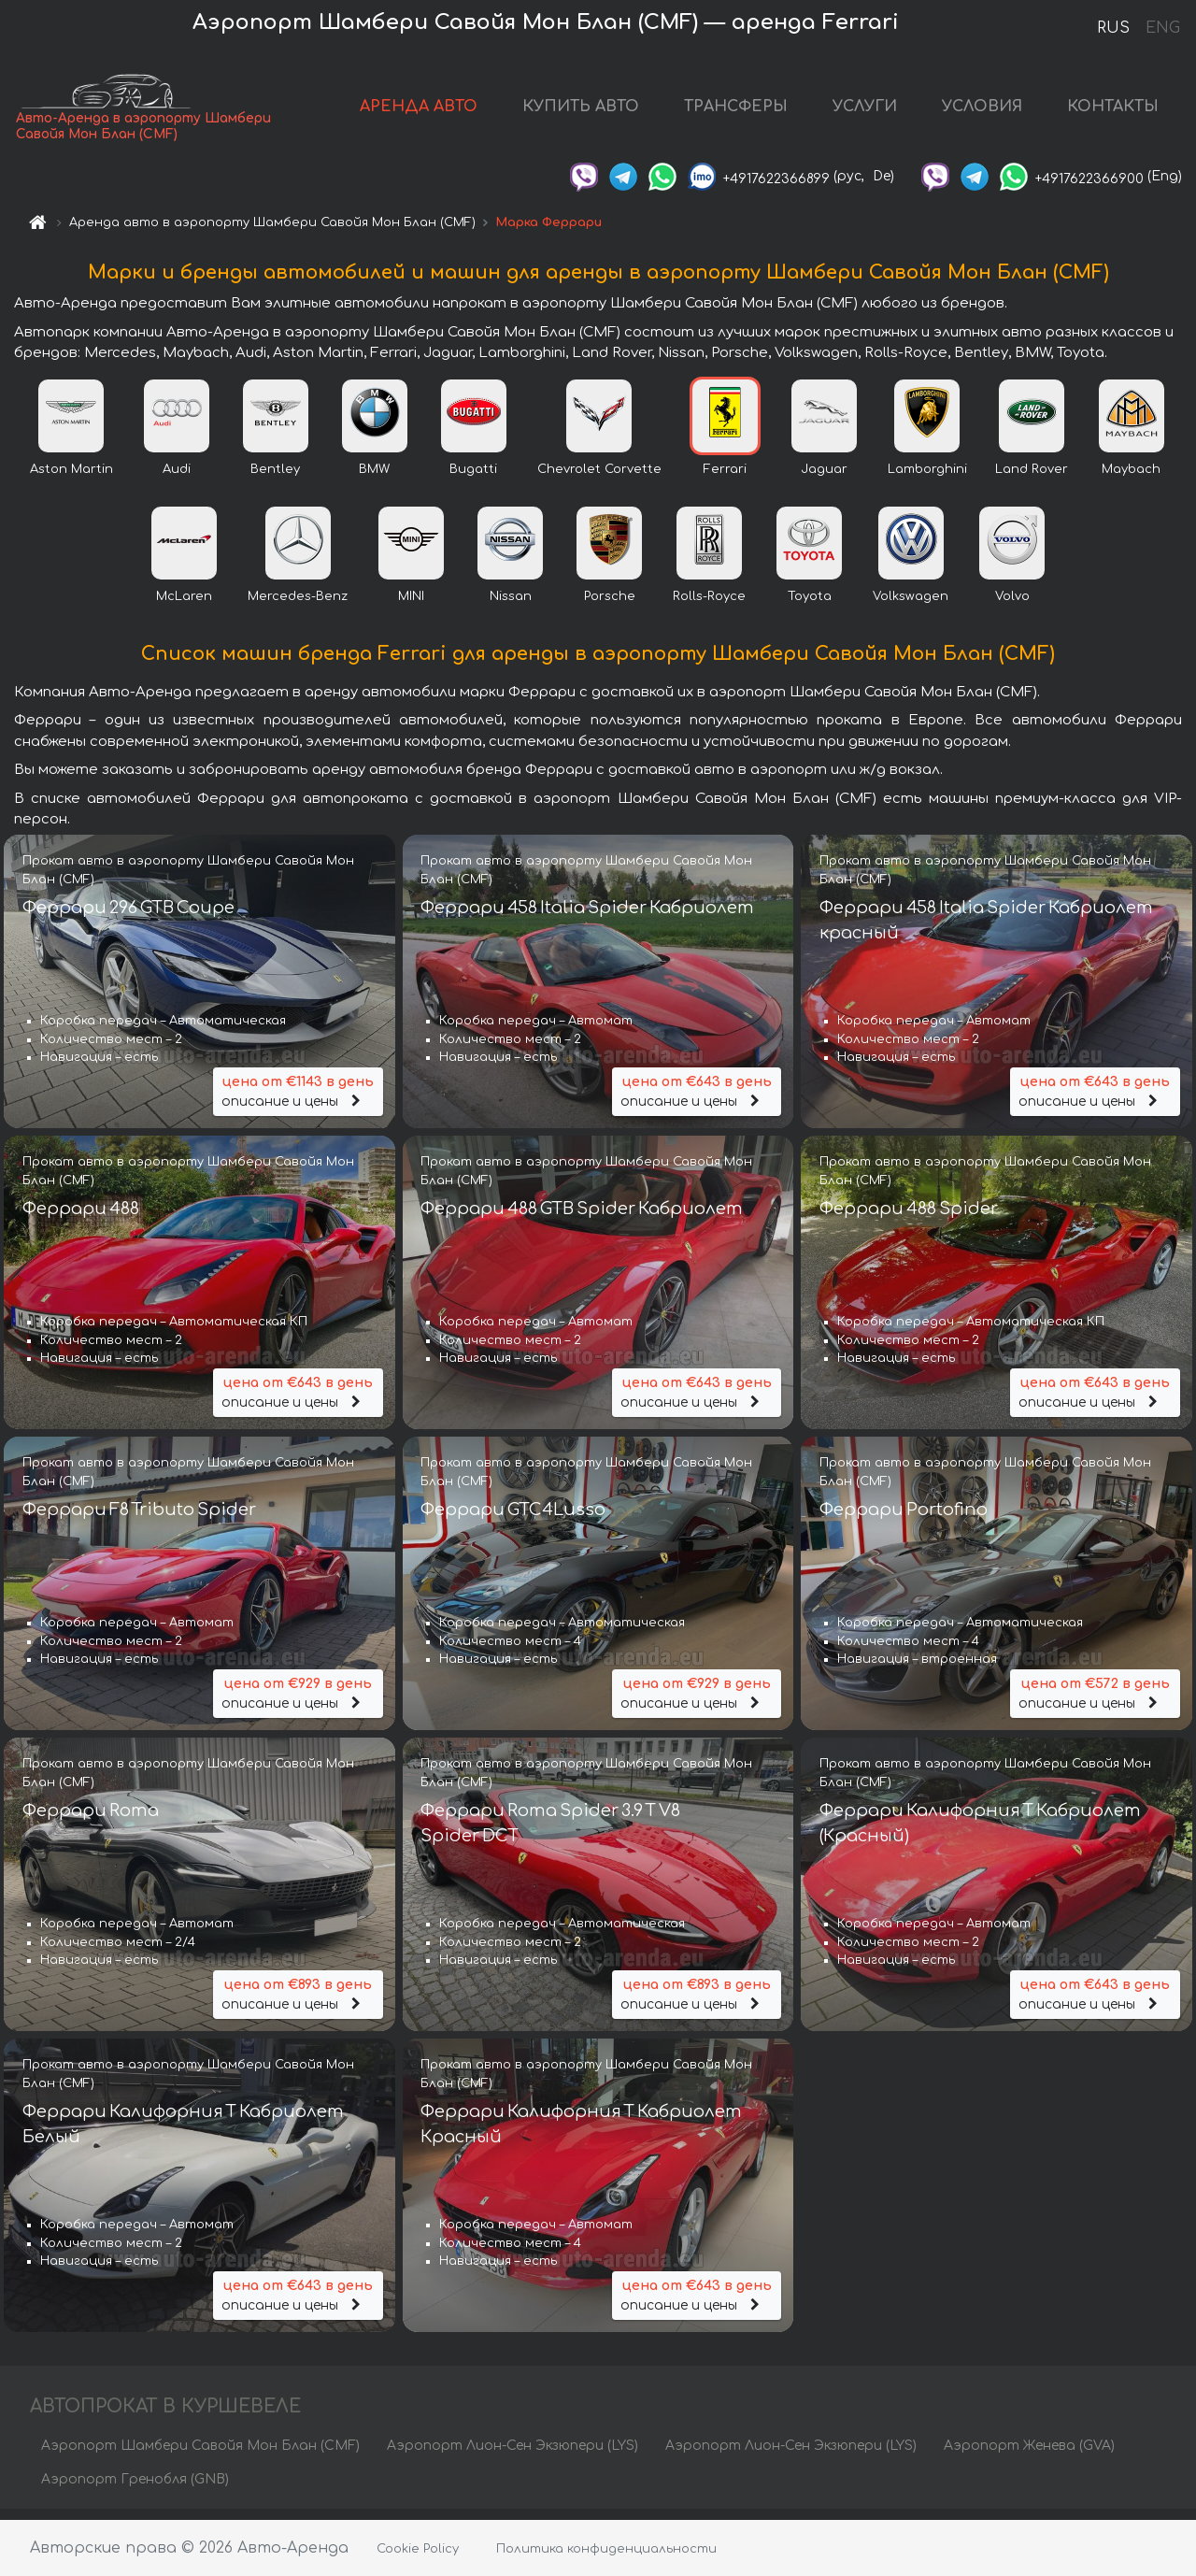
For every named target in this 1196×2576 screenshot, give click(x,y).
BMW (374, 480)
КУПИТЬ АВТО (580, 112)
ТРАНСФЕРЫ (736, 112)
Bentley (275, 480)
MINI (411, 607)
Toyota (810, 607)
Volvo (1012, 607)
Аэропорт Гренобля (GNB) (135, 2490)
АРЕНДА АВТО (418, 112)
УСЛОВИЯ (982, 112)
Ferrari (725, 480)
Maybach (1131, 480)
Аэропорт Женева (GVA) (1029, 2456)
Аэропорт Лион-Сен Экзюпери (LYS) (512, 2456)
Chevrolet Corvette (599, 480)
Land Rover (1031, 480)
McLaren (184, 607)
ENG (1162, 28)
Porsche (609, 607)
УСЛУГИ (865, 112)
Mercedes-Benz (298, 607)
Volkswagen (910, 607)
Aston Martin (71, 480)
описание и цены (298, 1101)
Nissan (511, 607)
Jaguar (824, 480)
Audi (177, 480)
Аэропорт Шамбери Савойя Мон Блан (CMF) (200, 2456)
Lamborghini (927, 480)
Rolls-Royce (709, 607)
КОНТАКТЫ (1113, 112)
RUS (1113, 28)
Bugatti (473, 480)
